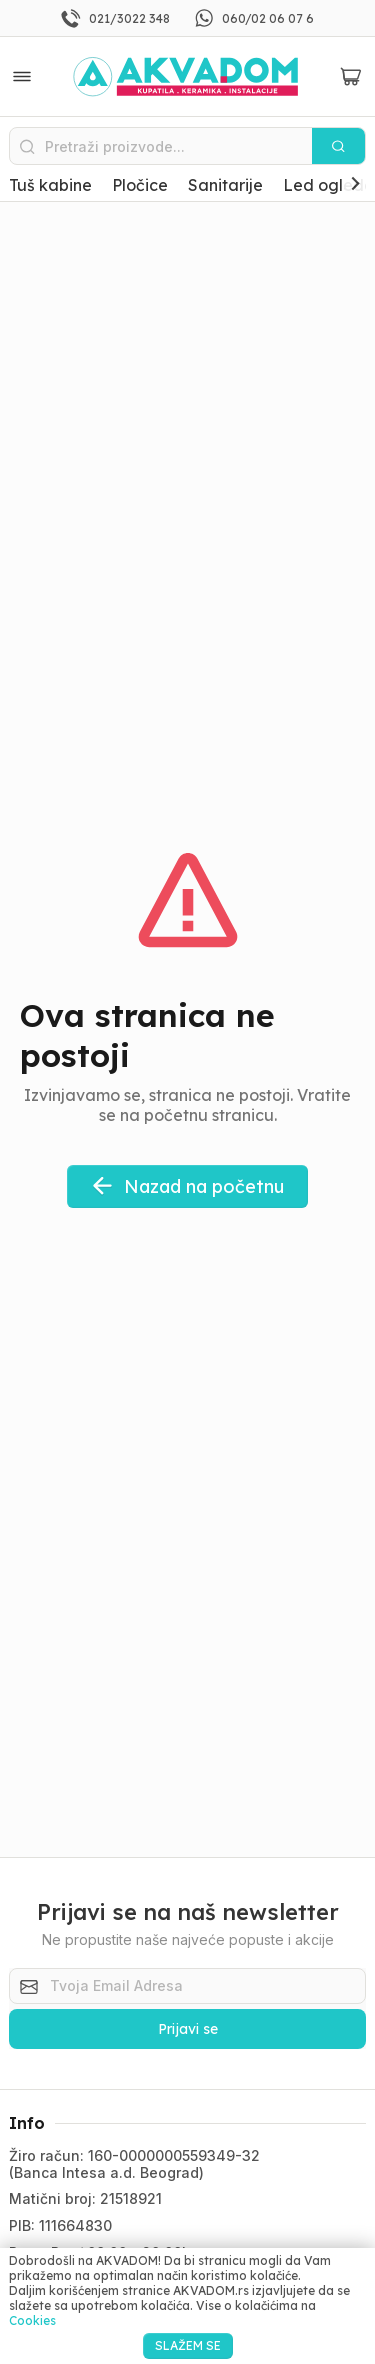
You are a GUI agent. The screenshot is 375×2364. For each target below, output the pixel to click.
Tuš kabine (50, 185)
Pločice (140, 185)
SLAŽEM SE (188, 2345)
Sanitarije (225, 185)
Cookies (32, 2320)
